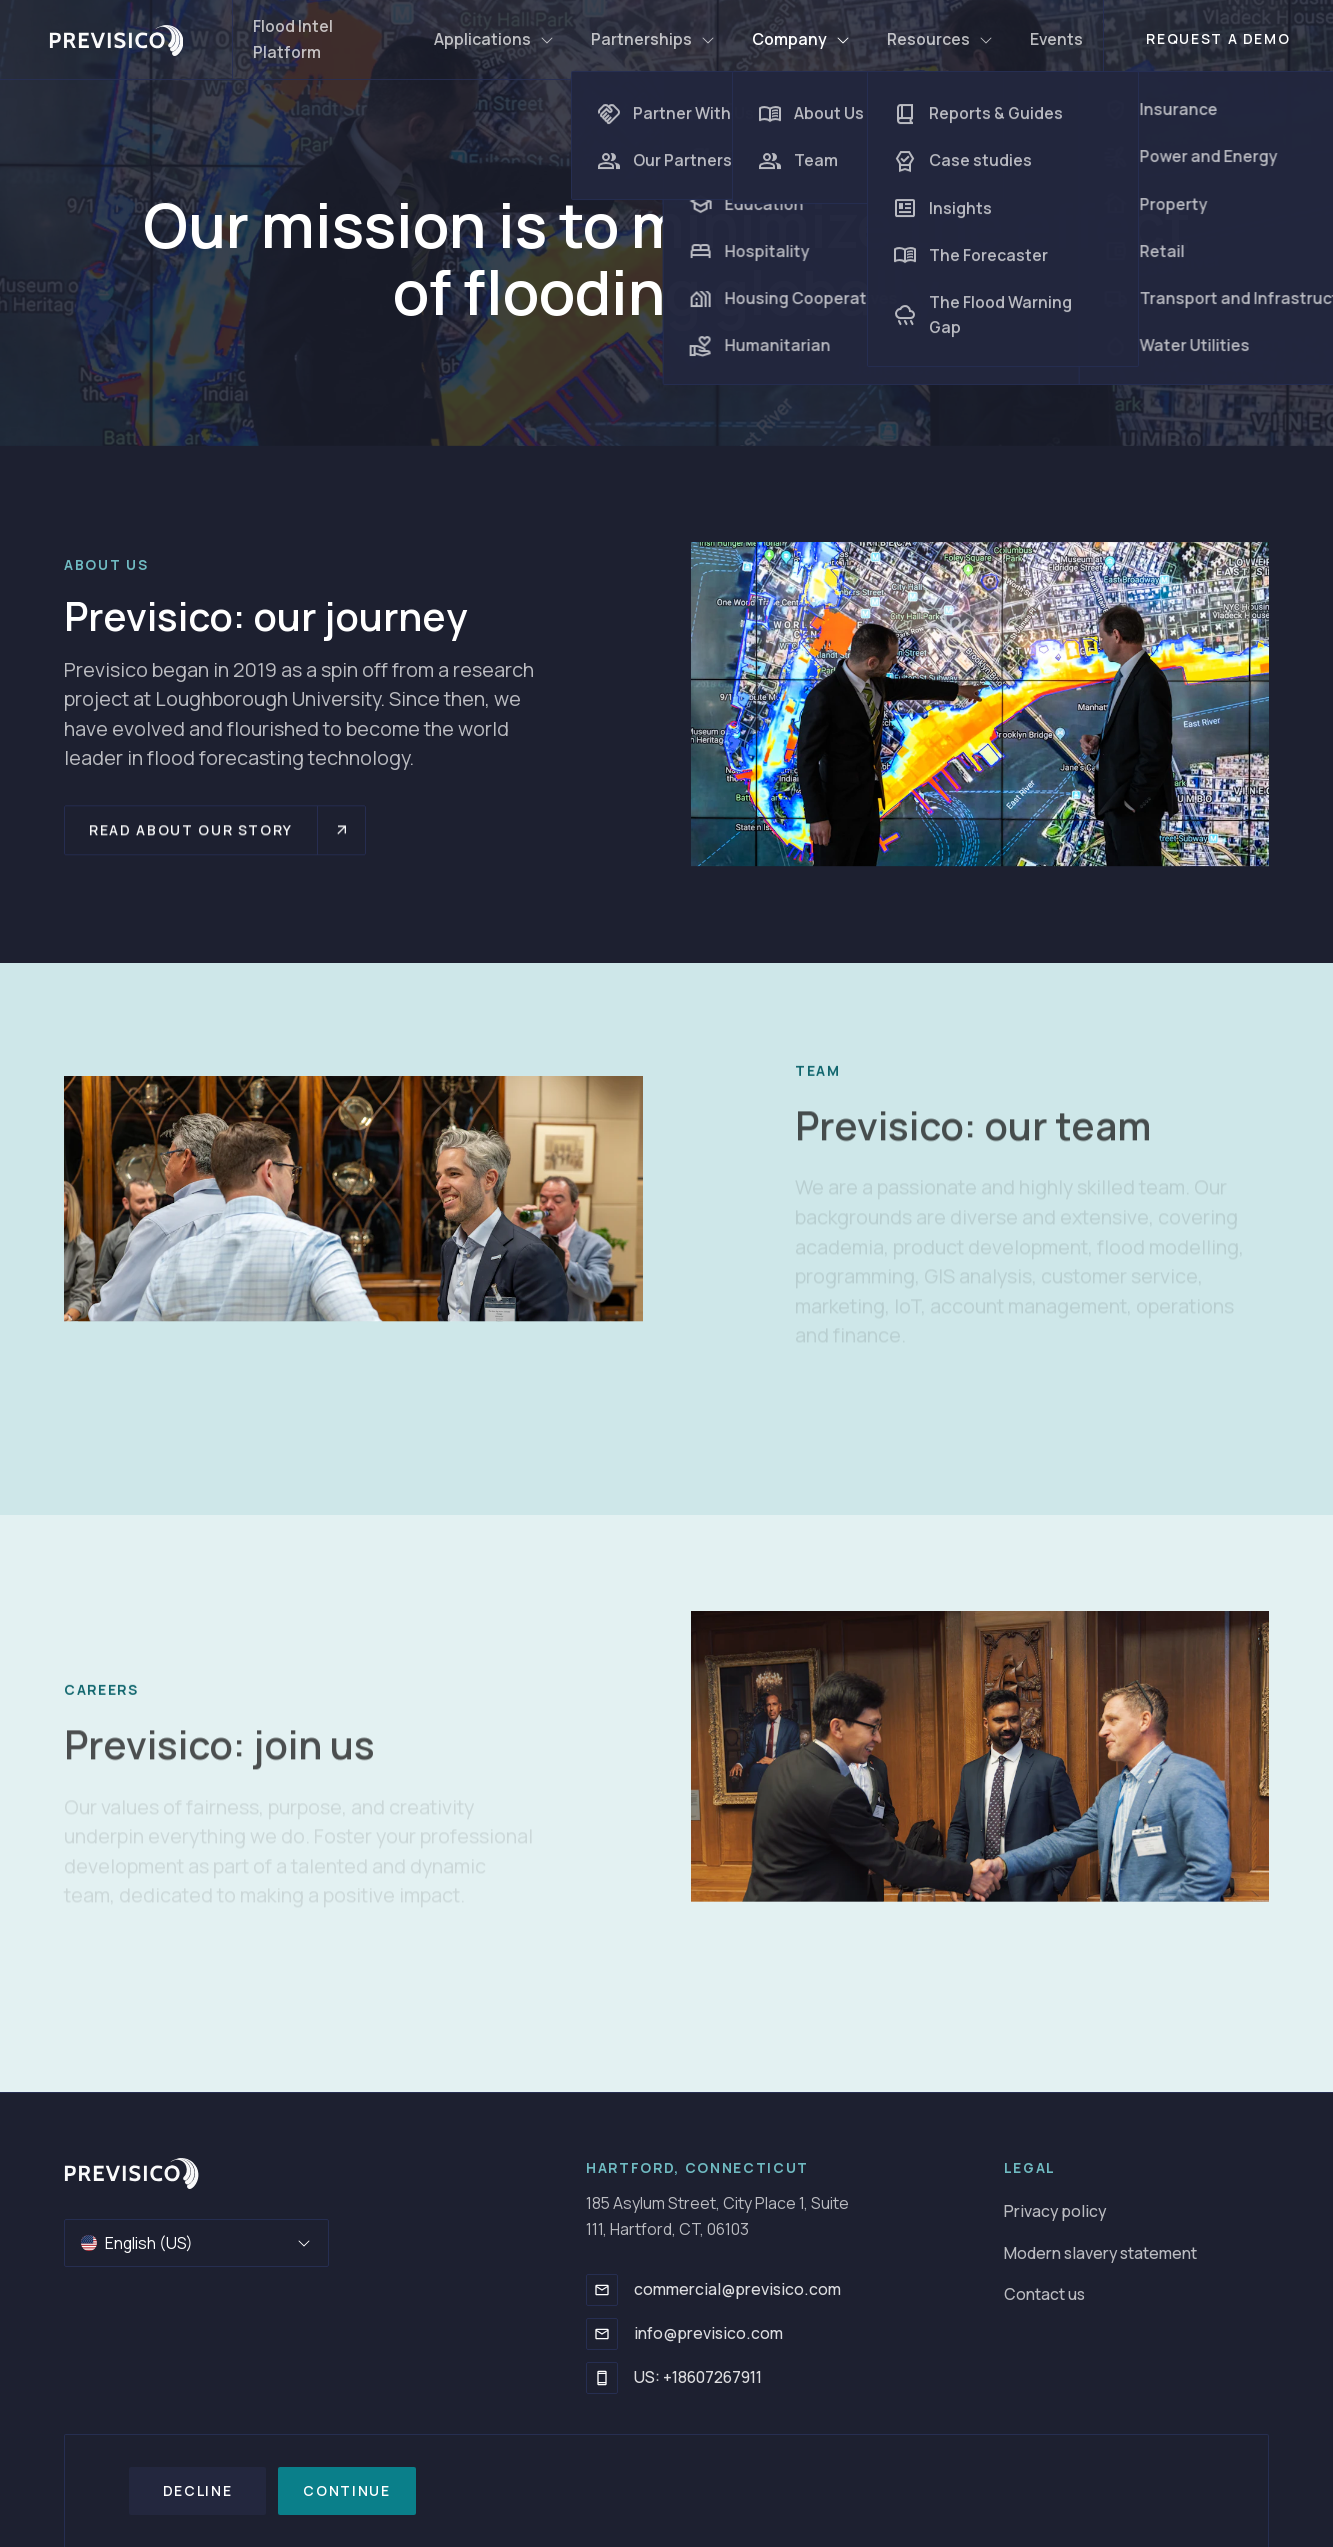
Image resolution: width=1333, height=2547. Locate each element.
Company (801, 39)
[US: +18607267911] (602, 2378)
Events (1056, 39)
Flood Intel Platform (293, 38)
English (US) (196, 2243)
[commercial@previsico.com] (602, 2290)
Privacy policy (1055, 2211)
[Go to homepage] (131, 2173)
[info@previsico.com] (602, 2334)
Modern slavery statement (1100, 2253)
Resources (940, 39)
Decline (198, 2490)
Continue (346, 2490)
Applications (494, 39)
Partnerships (653, 39)
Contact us (1044, 2294)
